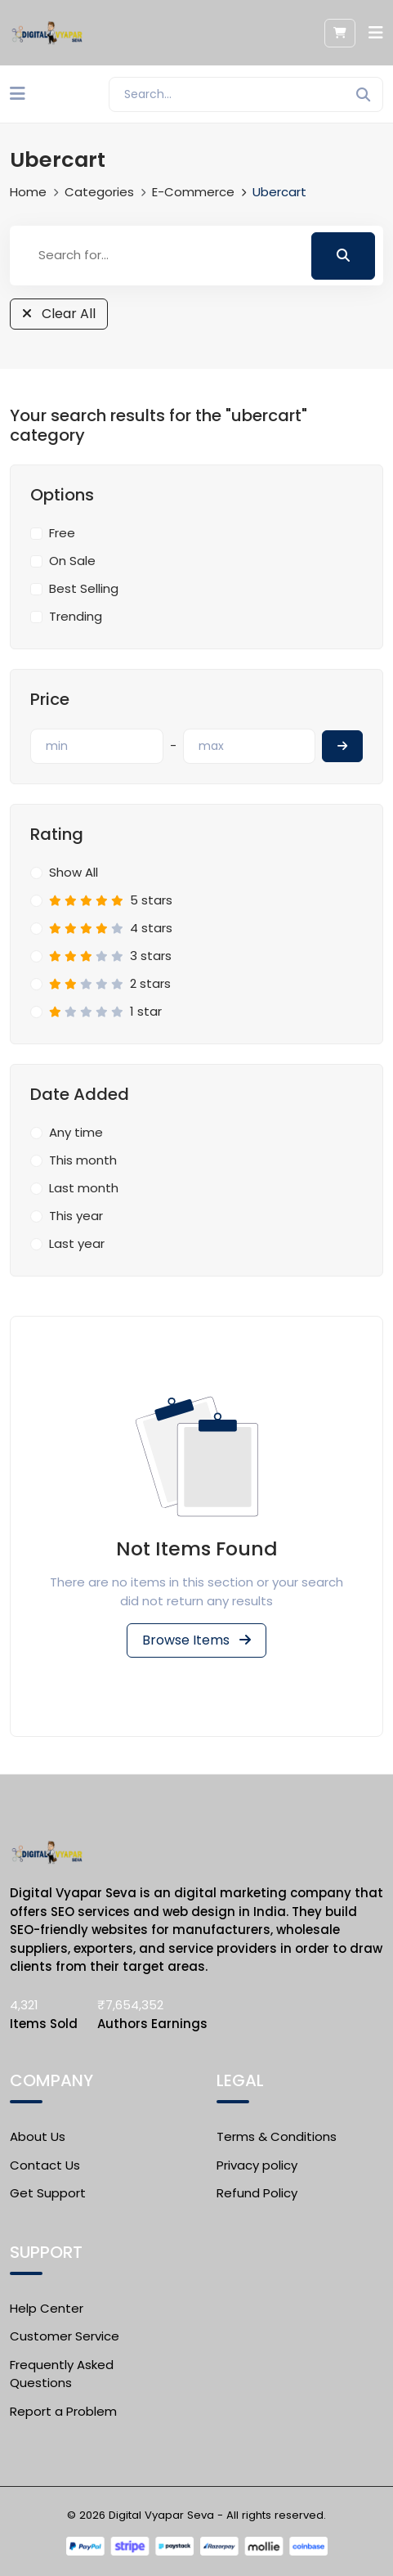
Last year (77, 1243)
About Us (37, 2136)
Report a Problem (63, 2411)
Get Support (48, 2192)
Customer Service (64, 2336)
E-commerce (193, 191)
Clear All (59, 313)
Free (62, 532)
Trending (75, 616)
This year (76, 1215)
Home (28, 191)
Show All (73, 872)
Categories (99, 191)
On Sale (72, 560)
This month (83, 1160)
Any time (76, 1132)
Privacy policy (257, 2165)
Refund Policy (257, 2192)
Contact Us (45, 2165)
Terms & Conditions (277, 2136)
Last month (83, 1187)
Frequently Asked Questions (62, 2374)
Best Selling (83, 588)
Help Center (46, 2308)
